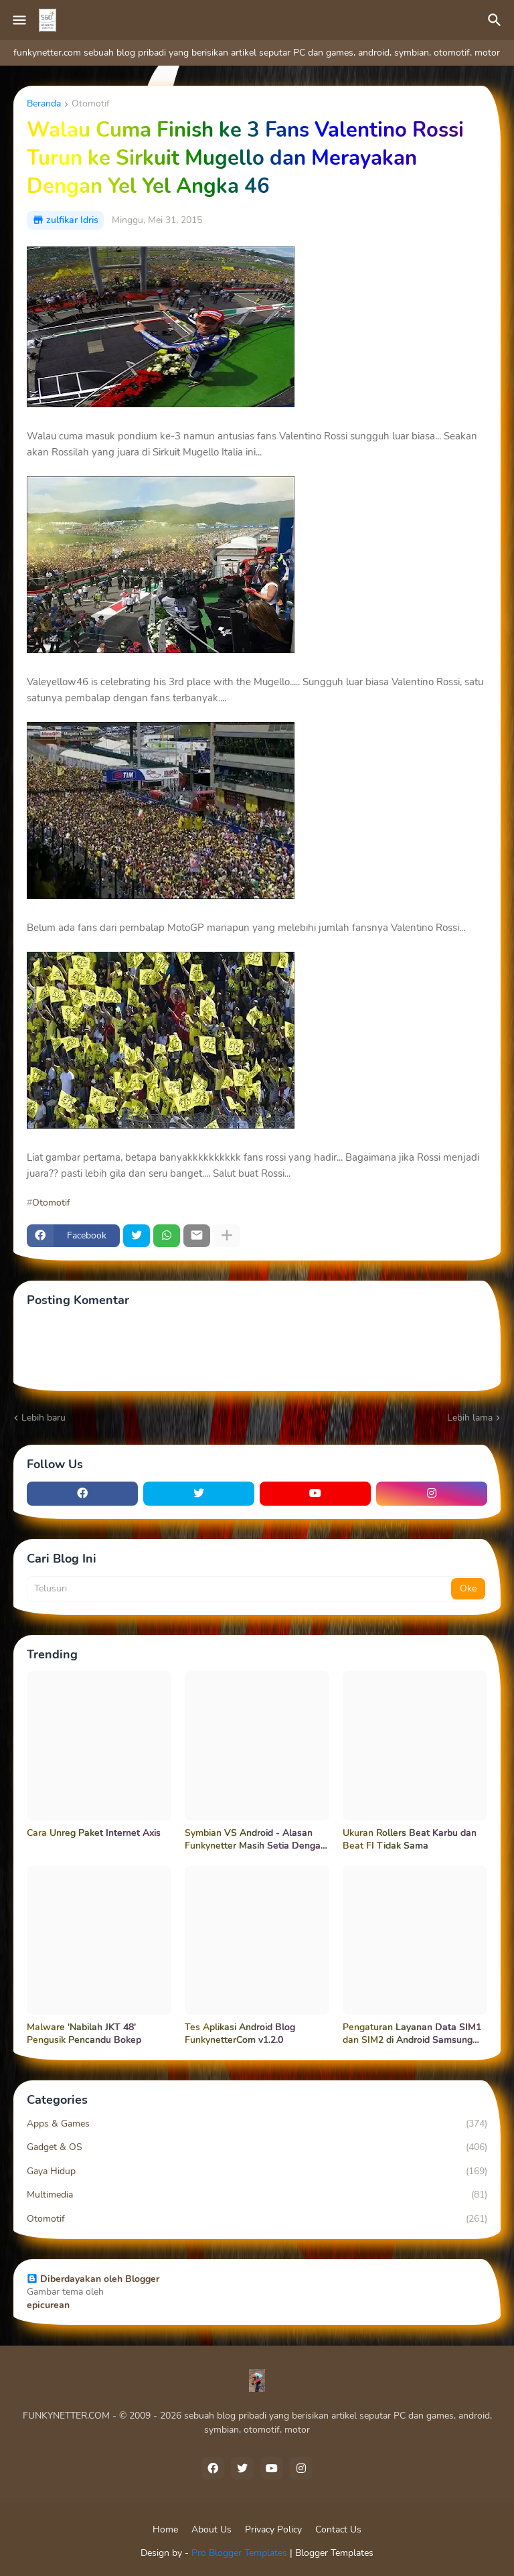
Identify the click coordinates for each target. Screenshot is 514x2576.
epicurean (48, 2305)
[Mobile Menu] (19, 20)
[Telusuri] (496, 20)
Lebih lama (470, 1417)
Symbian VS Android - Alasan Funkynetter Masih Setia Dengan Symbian (255, 1840)
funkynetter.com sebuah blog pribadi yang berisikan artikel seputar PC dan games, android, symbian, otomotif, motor (256, 52)
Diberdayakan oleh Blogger (93, 2279)
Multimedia (257, 2195)
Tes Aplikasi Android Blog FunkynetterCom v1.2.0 (240, 2033)
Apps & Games (257, 2124)
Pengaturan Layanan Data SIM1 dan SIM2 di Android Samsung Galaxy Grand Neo (412, 2034)
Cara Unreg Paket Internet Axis (94, 1833)
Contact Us (338, 2529)
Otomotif (91, 104)
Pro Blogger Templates (239, 2553)
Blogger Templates (334, 2553)
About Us (211, 2529)
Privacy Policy (273, 2529)
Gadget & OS (257, 2147)
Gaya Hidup (257, 2171)
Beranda (44, 104)
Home (165, 2529)
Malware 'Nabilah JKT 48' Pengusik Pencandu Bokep (84, 2033)
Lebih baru (43, 1417)
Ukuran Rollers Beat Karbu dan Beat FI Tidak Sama (410, 1839)
